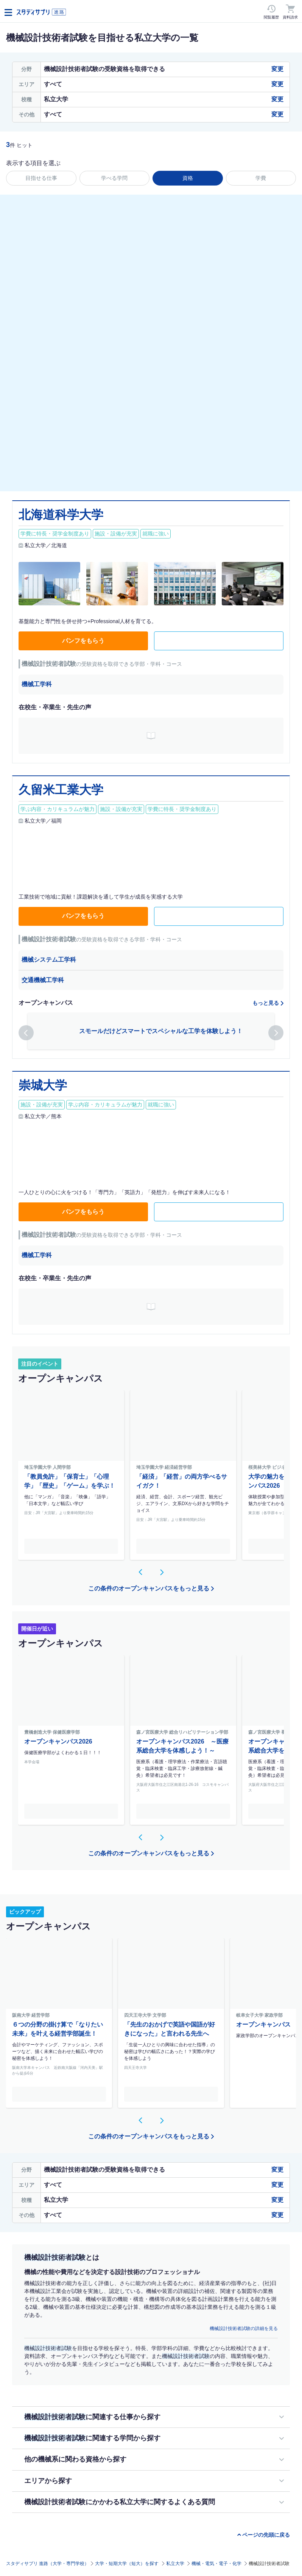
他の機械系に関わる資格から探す (75, 2459)
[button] (26, 1032)
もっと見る (265, 1003)
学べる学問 (114, 178)
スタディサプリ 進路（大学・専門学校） (47, 2563)
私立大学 (175, 2563)
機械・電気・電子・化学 (216, 2563)
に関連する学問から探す (92, 2438)
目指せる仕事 (41, 178)
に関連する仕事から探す (92, 2417)
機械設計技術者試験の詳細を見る (244, 2328)
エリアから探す (48, 2481)
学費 (260, 178)
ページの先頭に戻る (266, 2535)
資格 (187, 178)
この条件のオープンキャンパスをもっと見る (148, 1588)
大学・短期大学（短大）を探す (127, 2563)
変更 (277, 69)
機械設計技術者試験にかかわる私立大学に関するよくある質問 (119, 2502)
